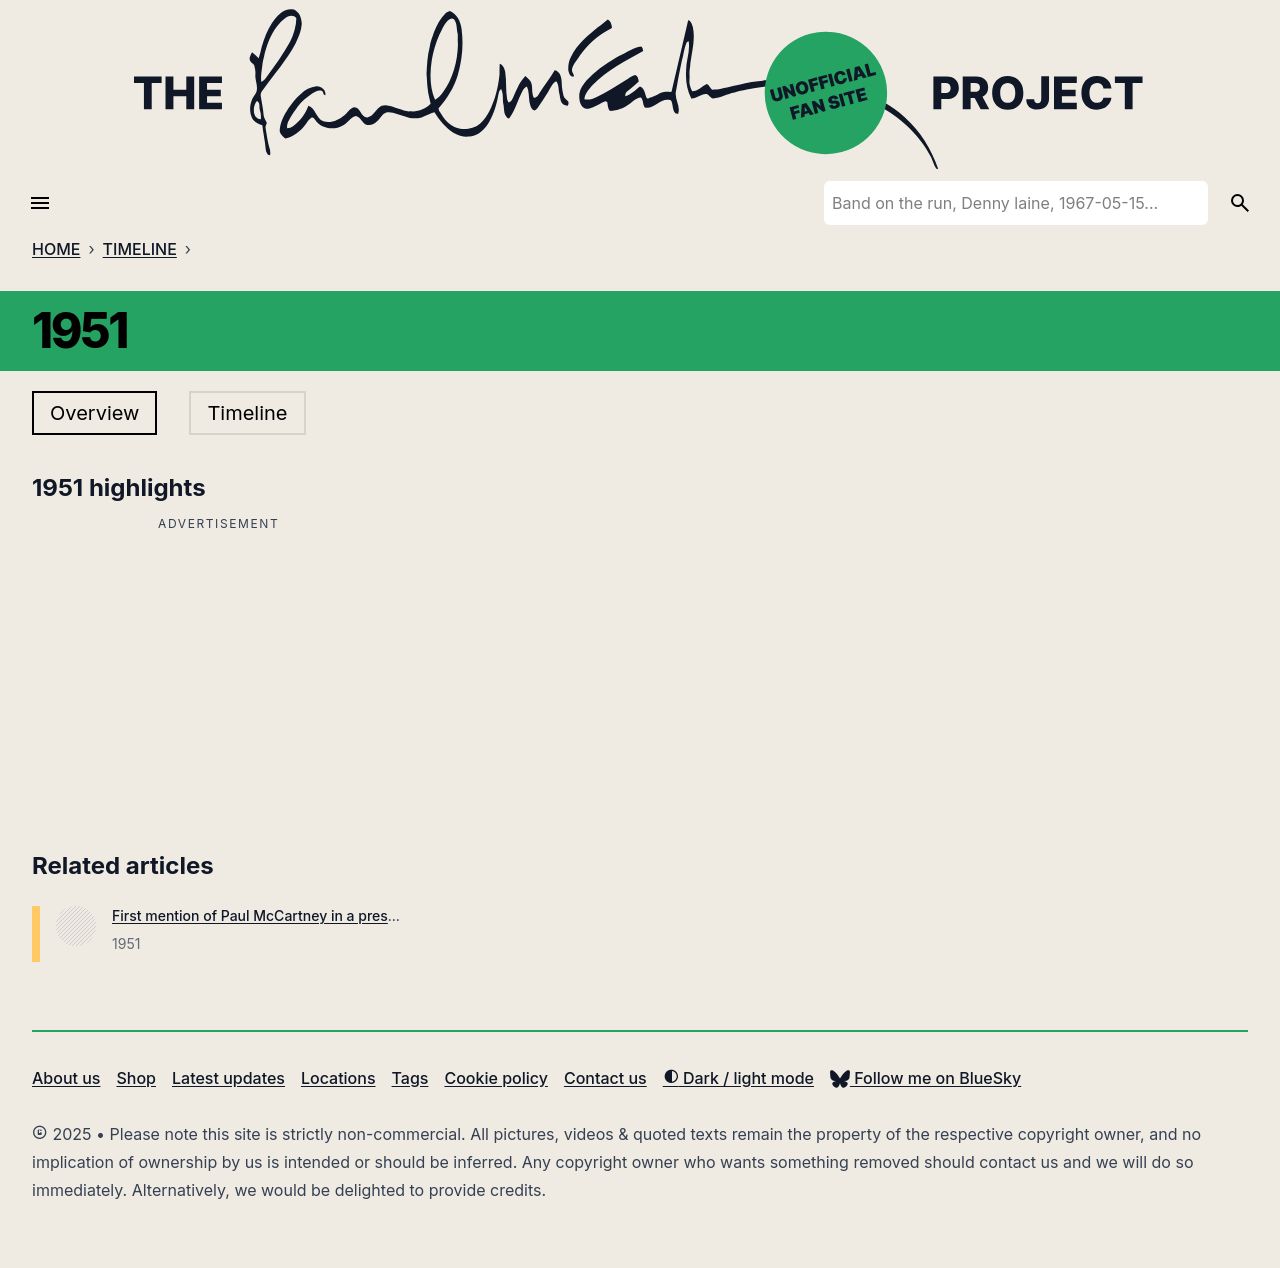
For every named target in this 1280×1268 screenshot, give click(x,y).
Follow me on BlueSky (925, 1078)
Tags (410, 1078)
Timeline (247, 413)
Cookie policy (495, 1078)
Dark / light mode (738, 1078)
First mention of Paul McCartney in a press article (276, 915)
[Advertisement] (218, 677)
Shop (136, 1078)
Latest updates (228, 1078)
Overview (94, 413)
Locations (338, 1078)
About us (66, 1078)
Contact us (605, 1078)
